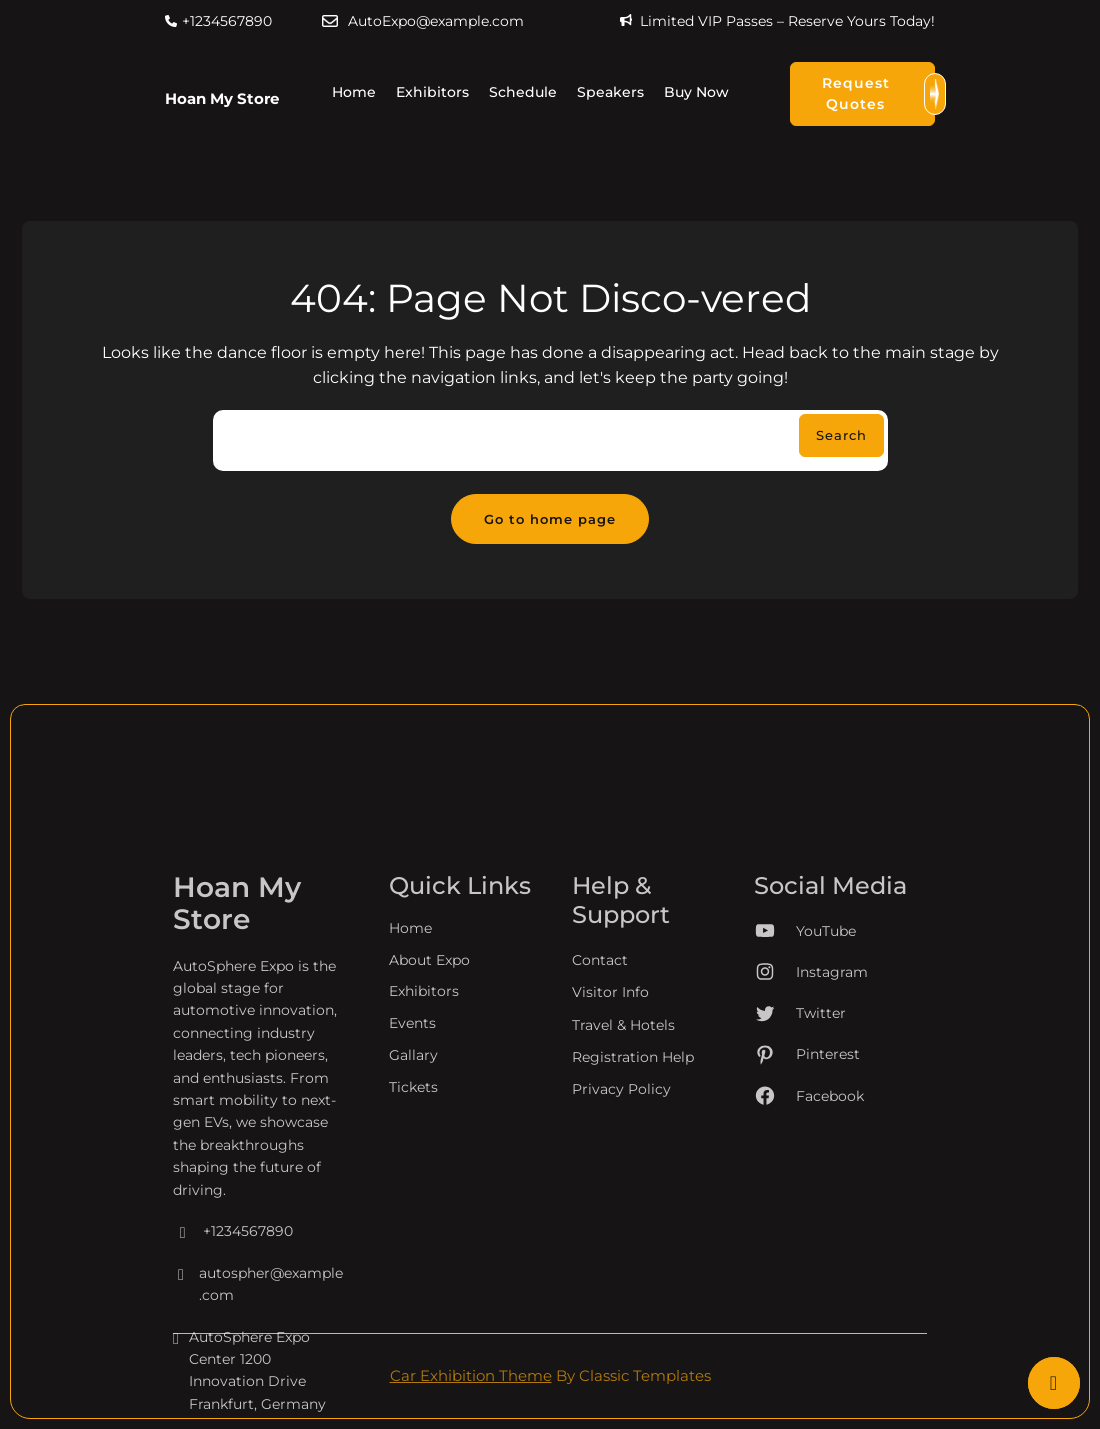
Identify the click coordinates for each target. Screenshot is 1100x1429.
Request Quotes (878, 94)
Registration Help (633, 1195)
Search (841, 435)
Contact (600, 1098)
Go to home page (550, 519)
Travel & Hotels (623, 1162)
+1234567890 (227, 21)
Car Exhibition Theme (471, 1375)
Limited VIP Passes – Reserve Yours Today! (787, 21)
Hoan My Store (222, 98)
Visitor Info (610, 1130)
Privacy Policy (621, 1227)
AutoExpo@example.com (436, 21)
